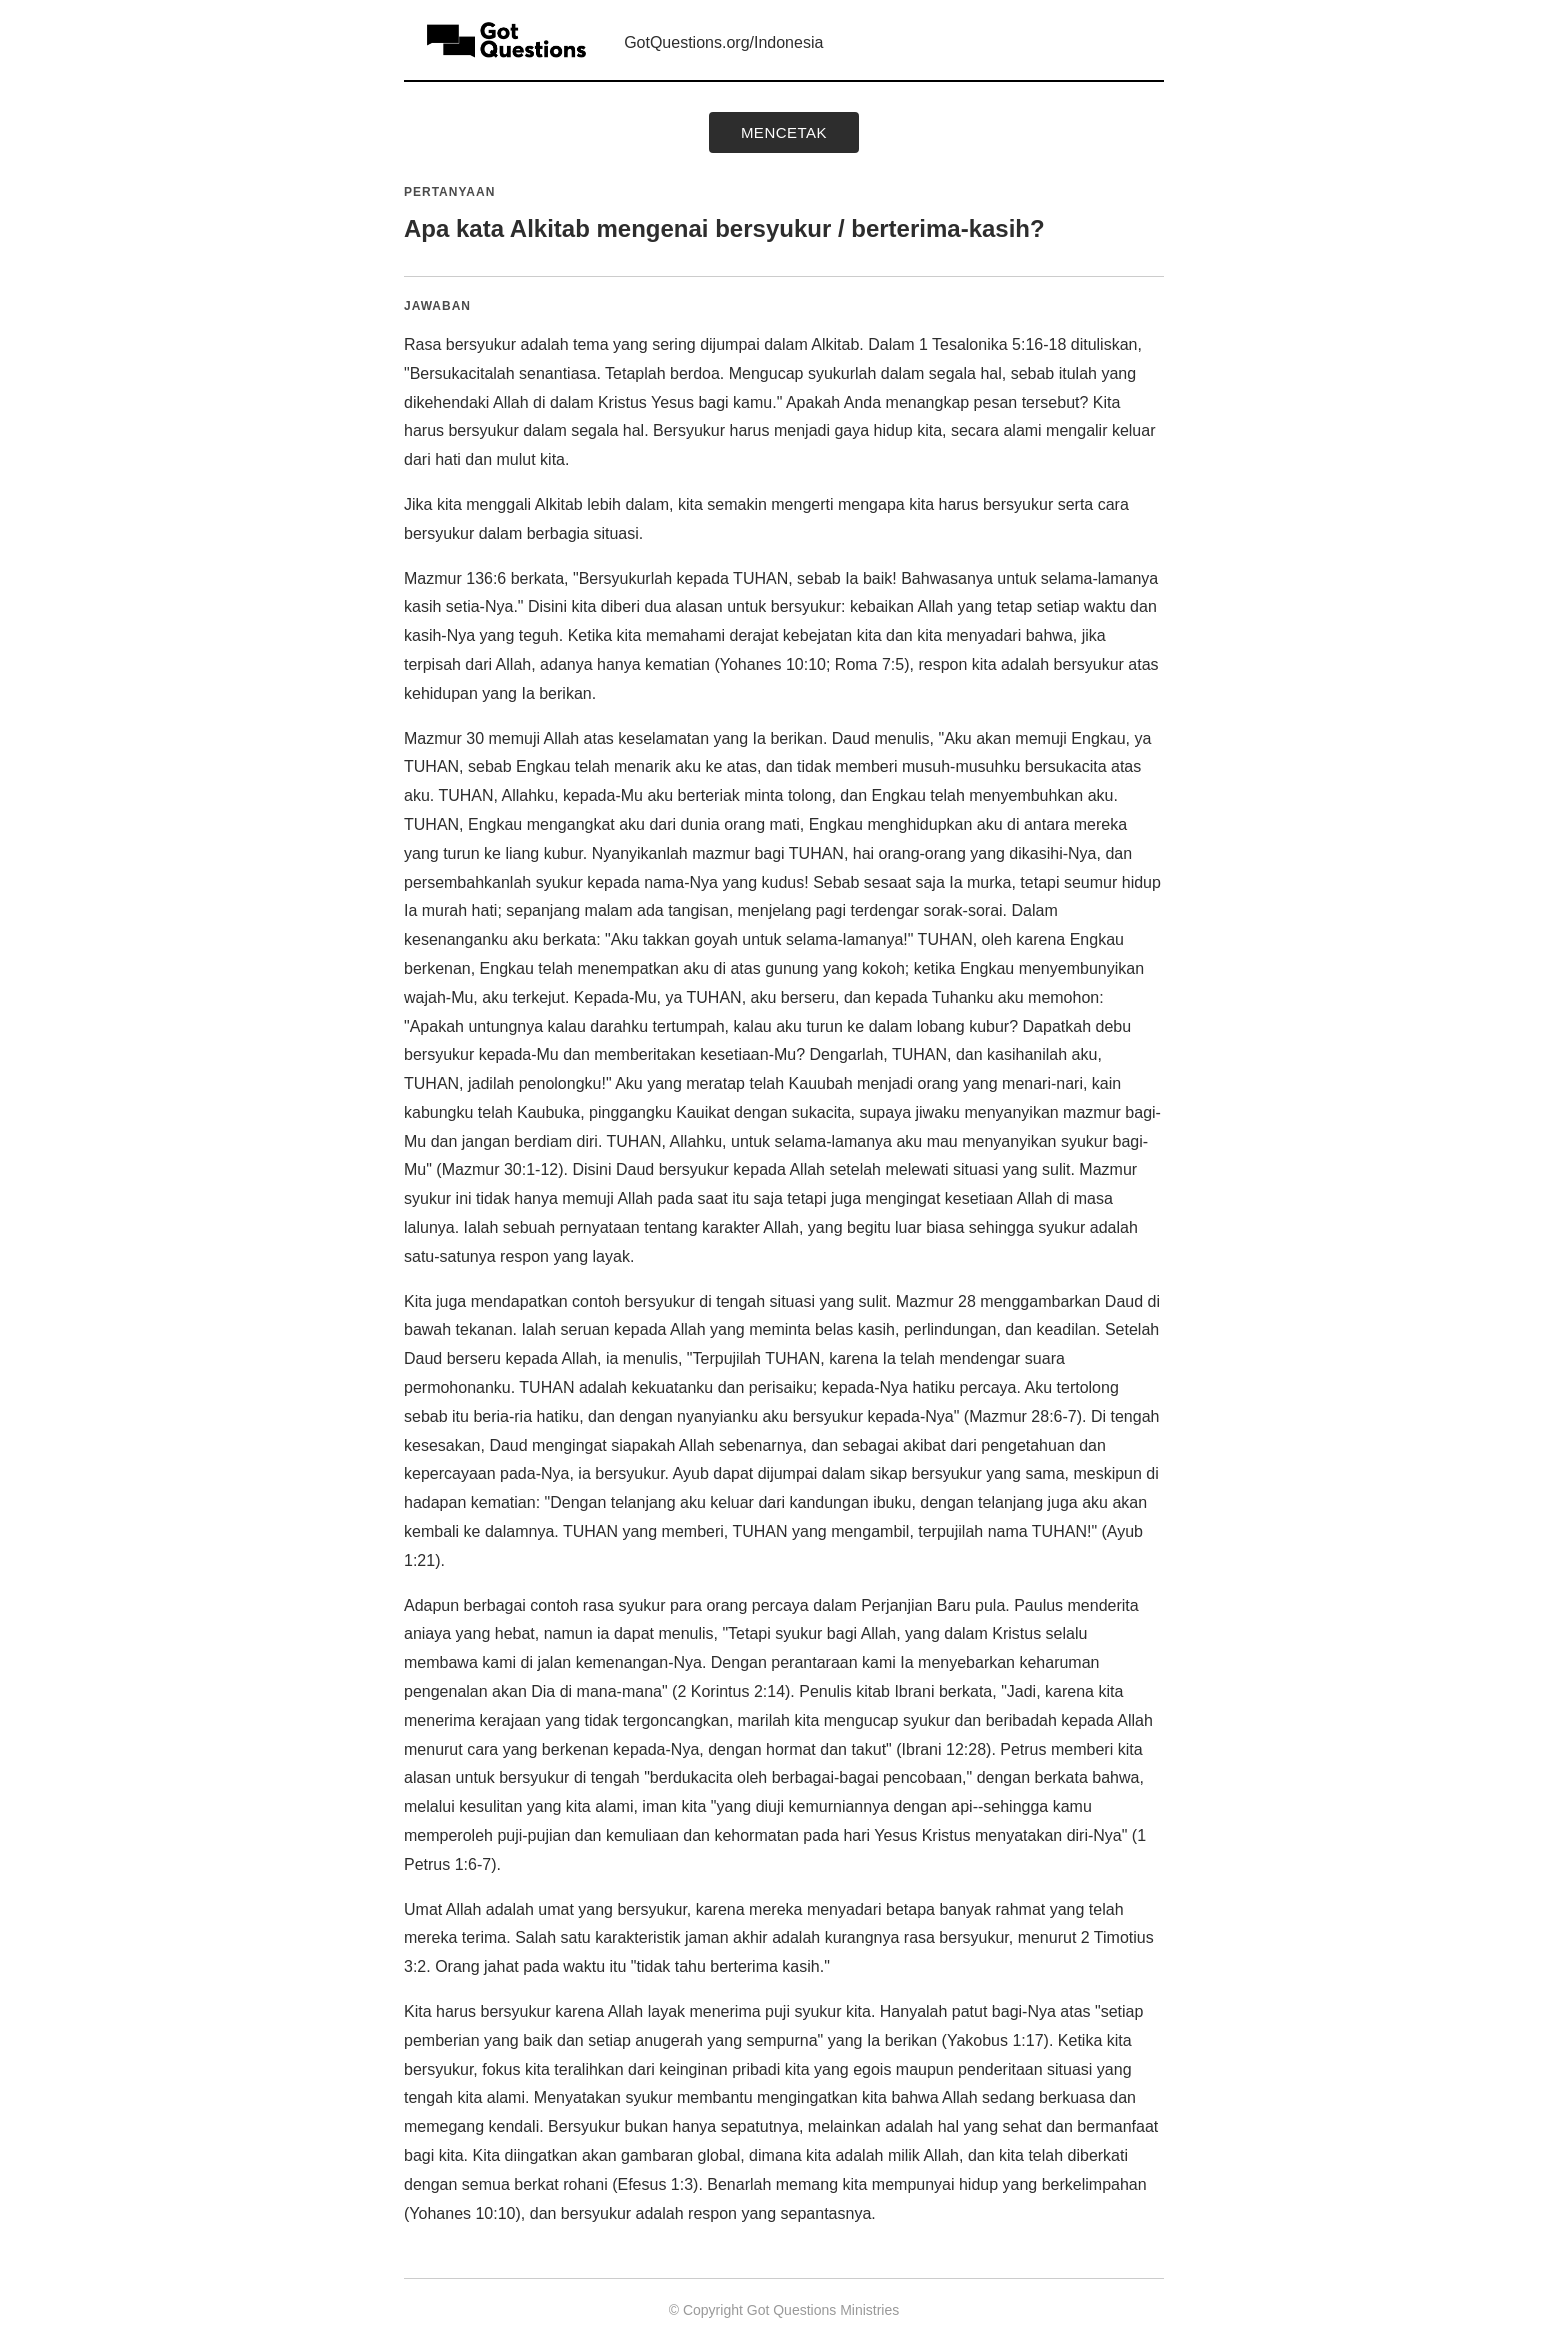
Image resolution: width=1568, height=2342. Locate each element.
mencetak (784, 132)
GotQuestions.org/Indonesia (723, 42)
